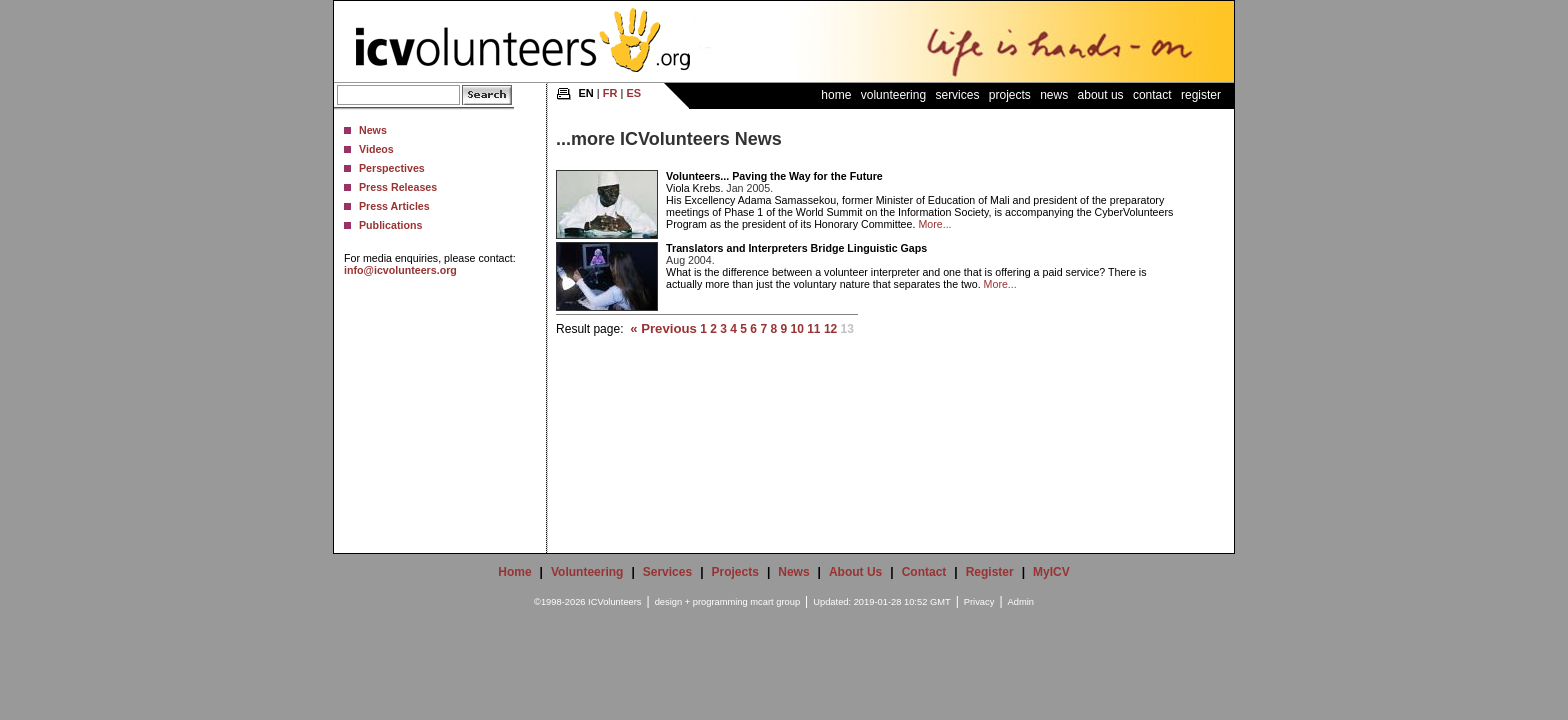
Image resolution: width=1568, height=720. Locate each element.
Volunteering (893, 95)
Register (1201, 95)
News (373, 130)
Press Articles (394, 206)
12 (830, 329)
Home (836, 95)
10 (796, 329)
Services (957, 95)
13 (847, 329)
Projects (1010, 95)
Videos (376, 149)
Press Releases (398, 187)
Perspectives (392, 168)
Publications (390, 225)
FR (610, 93)
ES (633, 93)
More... (934, 224)
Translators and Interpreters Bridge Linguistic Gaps (796, 248)
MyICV (1051, 572)
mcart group (775, 602)
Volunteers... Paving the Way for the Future (774, 176)
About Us (1101, 95)
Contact (1152, 95)
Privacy (979, 602)
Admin (1021, 602)
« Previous (663, 328)
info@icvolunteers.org (400, 270)
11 (813, 329)
